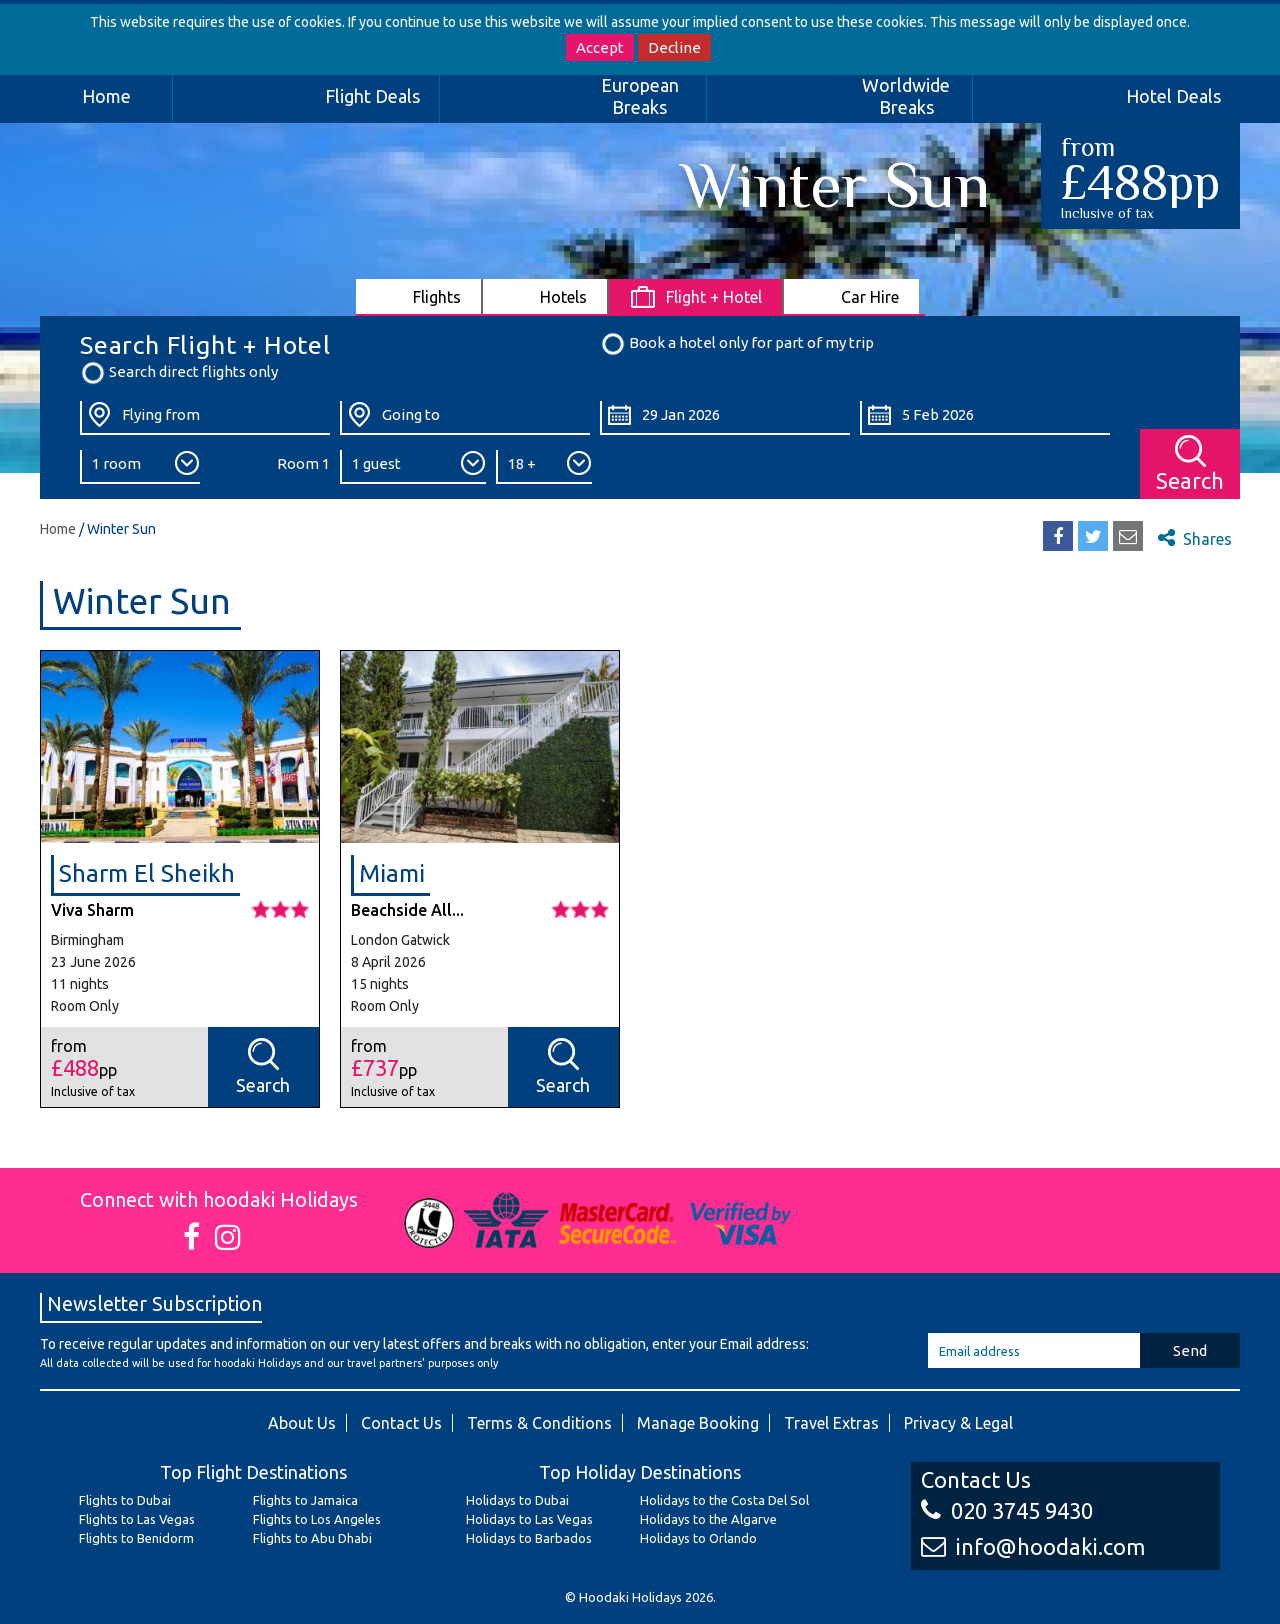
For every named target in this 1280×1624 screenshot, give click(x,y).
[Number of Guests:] (413, 467)
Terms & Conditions (539, 1423)
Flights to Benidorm (136, 1538)
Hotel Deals (1173, 96)
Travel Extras (831, 1423)
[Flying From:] (205, 418)
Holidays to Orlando (698, 1538)
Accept (600, 47)
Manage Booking (698, 1423)
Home (106, 96)
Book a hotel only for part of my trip (737, 344)
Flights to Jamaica (305, 1500)
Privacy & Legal (958, 1423)
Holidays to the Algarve (708, 1519)
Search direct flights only (179, 373)
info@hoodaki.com (1033, 1546)
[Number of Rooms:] (140, 467)
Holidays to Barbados (529, 1538)
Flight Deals (372, 96)
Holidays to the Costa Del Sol (724, 1500)
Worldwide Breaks (906, 96)
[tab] (419, 296)
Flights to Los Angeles (317, 1519)
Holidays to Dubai (517, 1500)
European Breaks (640, 96)
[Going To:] (465, 418)
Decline (674, 47)
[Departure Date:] (725, 418)
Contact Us (401, 1423)
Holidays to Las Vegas (529, 1519)
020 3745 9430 (1007, 1510)
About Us (302, 1423)
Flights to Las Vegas (137, 1519)
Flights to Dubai (125, 1500)
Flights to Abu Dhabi (312, 1538)
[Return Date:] (985, 418)
